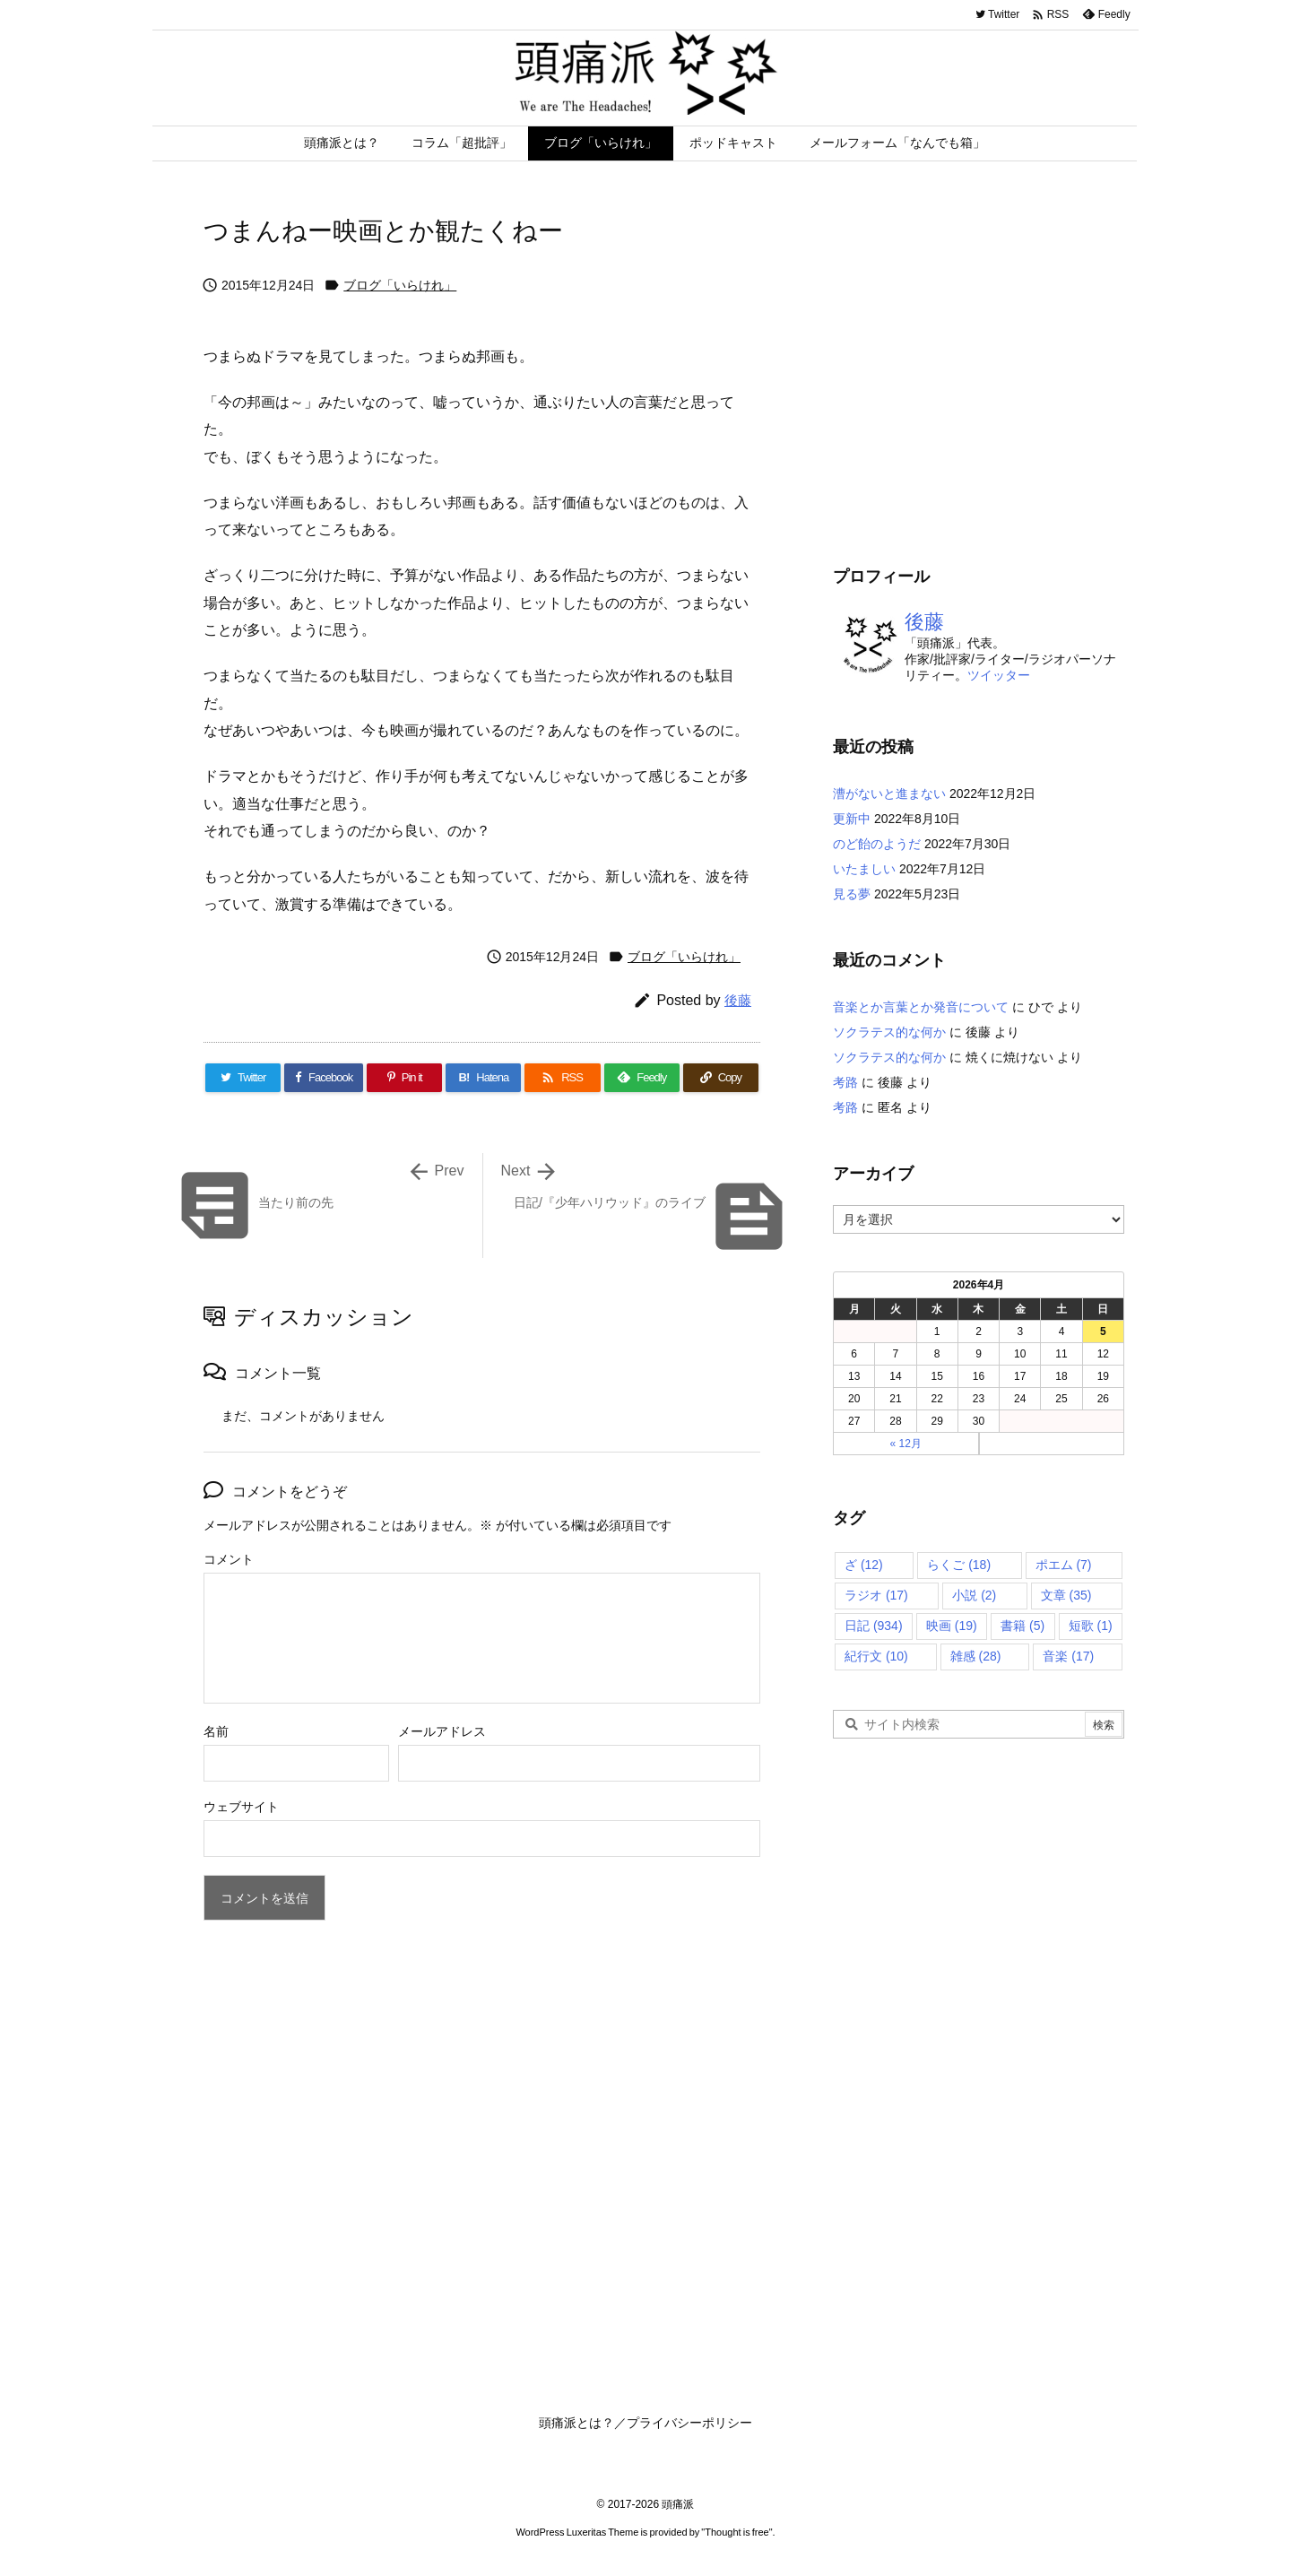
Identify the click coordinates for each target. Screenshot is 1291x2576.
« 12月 (906, 1443)
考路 (845, 1082)
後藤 (737, 1000)
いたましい (864, 869)
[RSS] (562, 1077)
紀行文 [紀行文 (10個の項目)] (876, 1656)
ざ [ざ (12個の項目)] (864, 1564)
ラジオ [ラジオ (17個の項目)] (876, 1595)
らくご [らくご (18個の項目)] (959, 1564)
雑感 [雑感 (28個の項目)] (975, 1656)
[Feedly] (642, 1077)
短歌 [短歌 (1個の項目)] (1091, 1625)
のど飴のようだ (877, 844)
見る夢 (852, 894)
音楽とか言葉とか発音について (921, 1007)
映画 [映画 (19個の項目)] (951, 1625)
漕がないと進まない (889, 793)
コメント (229, 1559)
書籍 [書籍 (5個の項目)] (1022, 1625)
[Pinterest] (404, 1077)
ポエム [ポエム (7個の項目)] (1063, 1564)
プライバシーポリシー (689, 2423)
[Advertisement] (983, 385)
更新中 (852, 818)
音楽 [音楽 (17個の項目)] (1068, 1656)
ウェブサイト (241, 1807)
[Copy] (720, 1077)
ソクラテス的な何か (889, 1032)
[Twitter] (243, 1077)
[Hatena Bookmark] (483, 1077)
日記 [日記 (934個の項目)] (874, 1625)
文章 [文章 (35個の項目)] (1066, 1595)
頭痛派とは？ (576, 2423)
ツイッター (998, 675)
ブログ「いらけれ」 (399, 285)
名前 (216, 1731)
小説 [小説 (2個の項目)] (974, 1595)
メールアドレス (442, 1731)
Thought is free (736, 2532)
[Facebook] (323, 1077)
